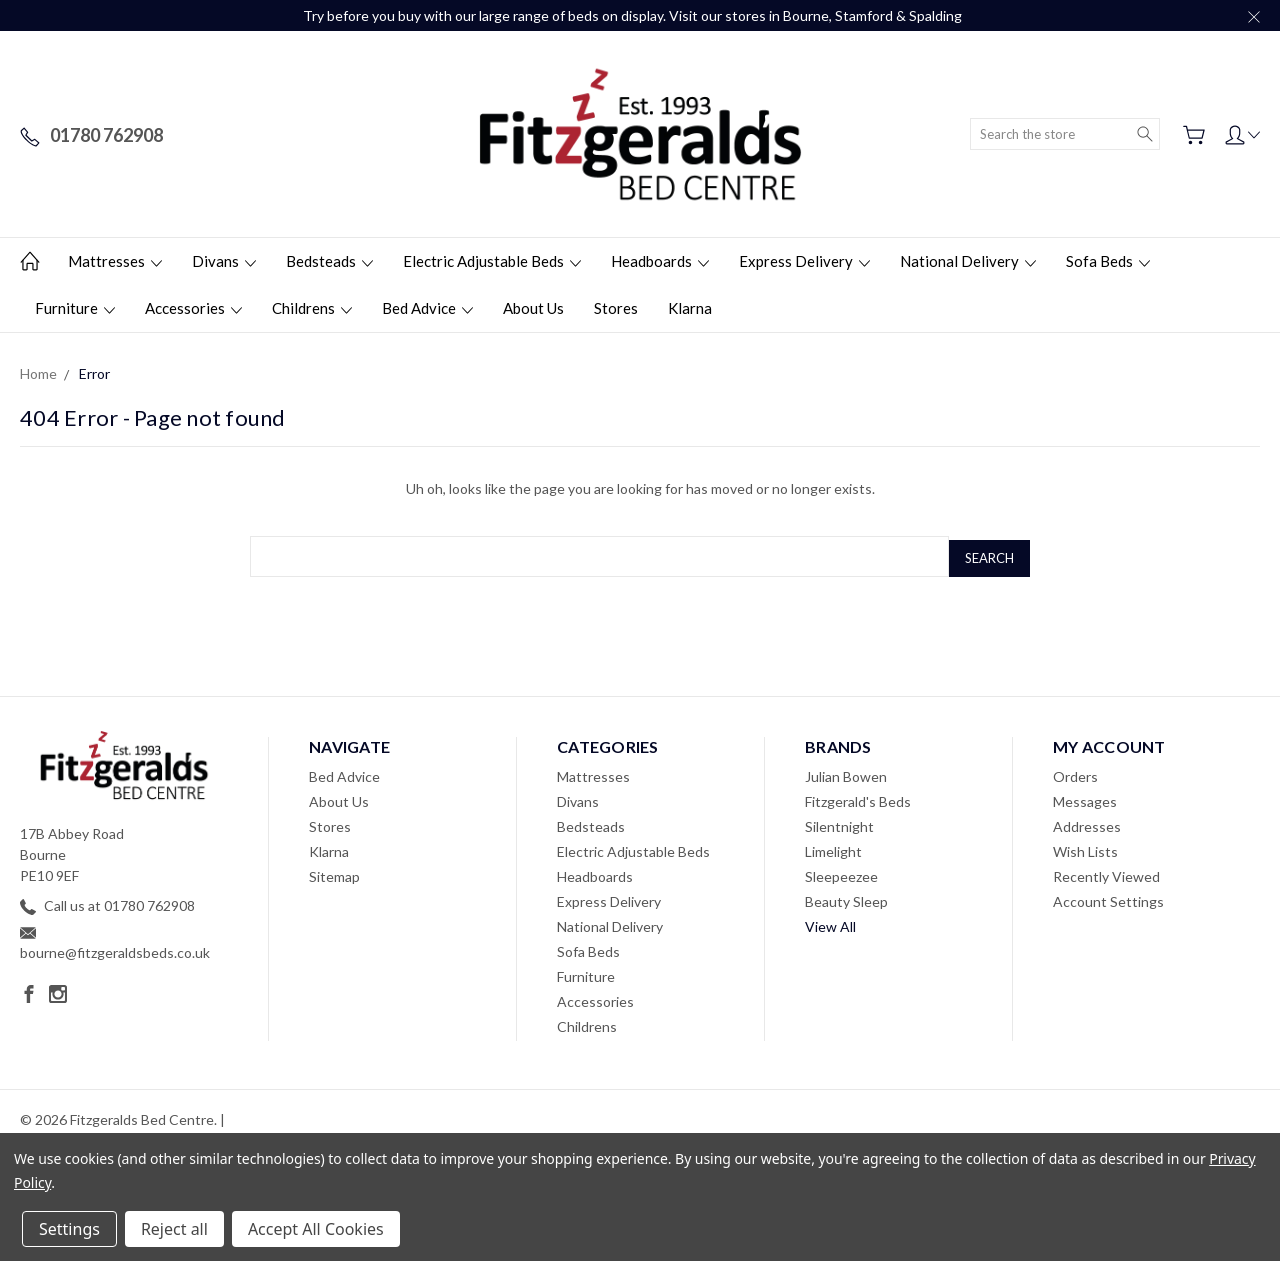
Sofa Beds (1108, 261)
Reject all (174, 1229)
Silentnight (839, 822)
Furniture (75, 308)
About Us (533, 308)
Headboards (660, 261)
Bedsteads (329, 261)
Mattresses (115, 261)
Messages (1085, 797)
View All (830, 922)
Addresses (1087, 822)
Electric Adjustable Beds (492, 261)
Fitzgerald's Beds (858, 797)
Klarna (690, 308)
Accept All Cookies (316, 1229)
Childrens (312, 308)
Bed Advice (427, 308)
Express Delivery (804, 261)
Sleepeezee (841, 872)
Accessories (193, 308)
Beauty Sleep (846, 897)
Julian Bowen (846, 772)
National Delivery (968, 261)
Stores (616, 308)
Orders (1075, 772)
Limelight (833, 847)
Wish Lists (1085, 847)
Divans (224, 261)
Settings (69, 1229)
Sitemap (334, 872)
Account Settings (1108, 897)
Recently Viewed (1106, 872)
